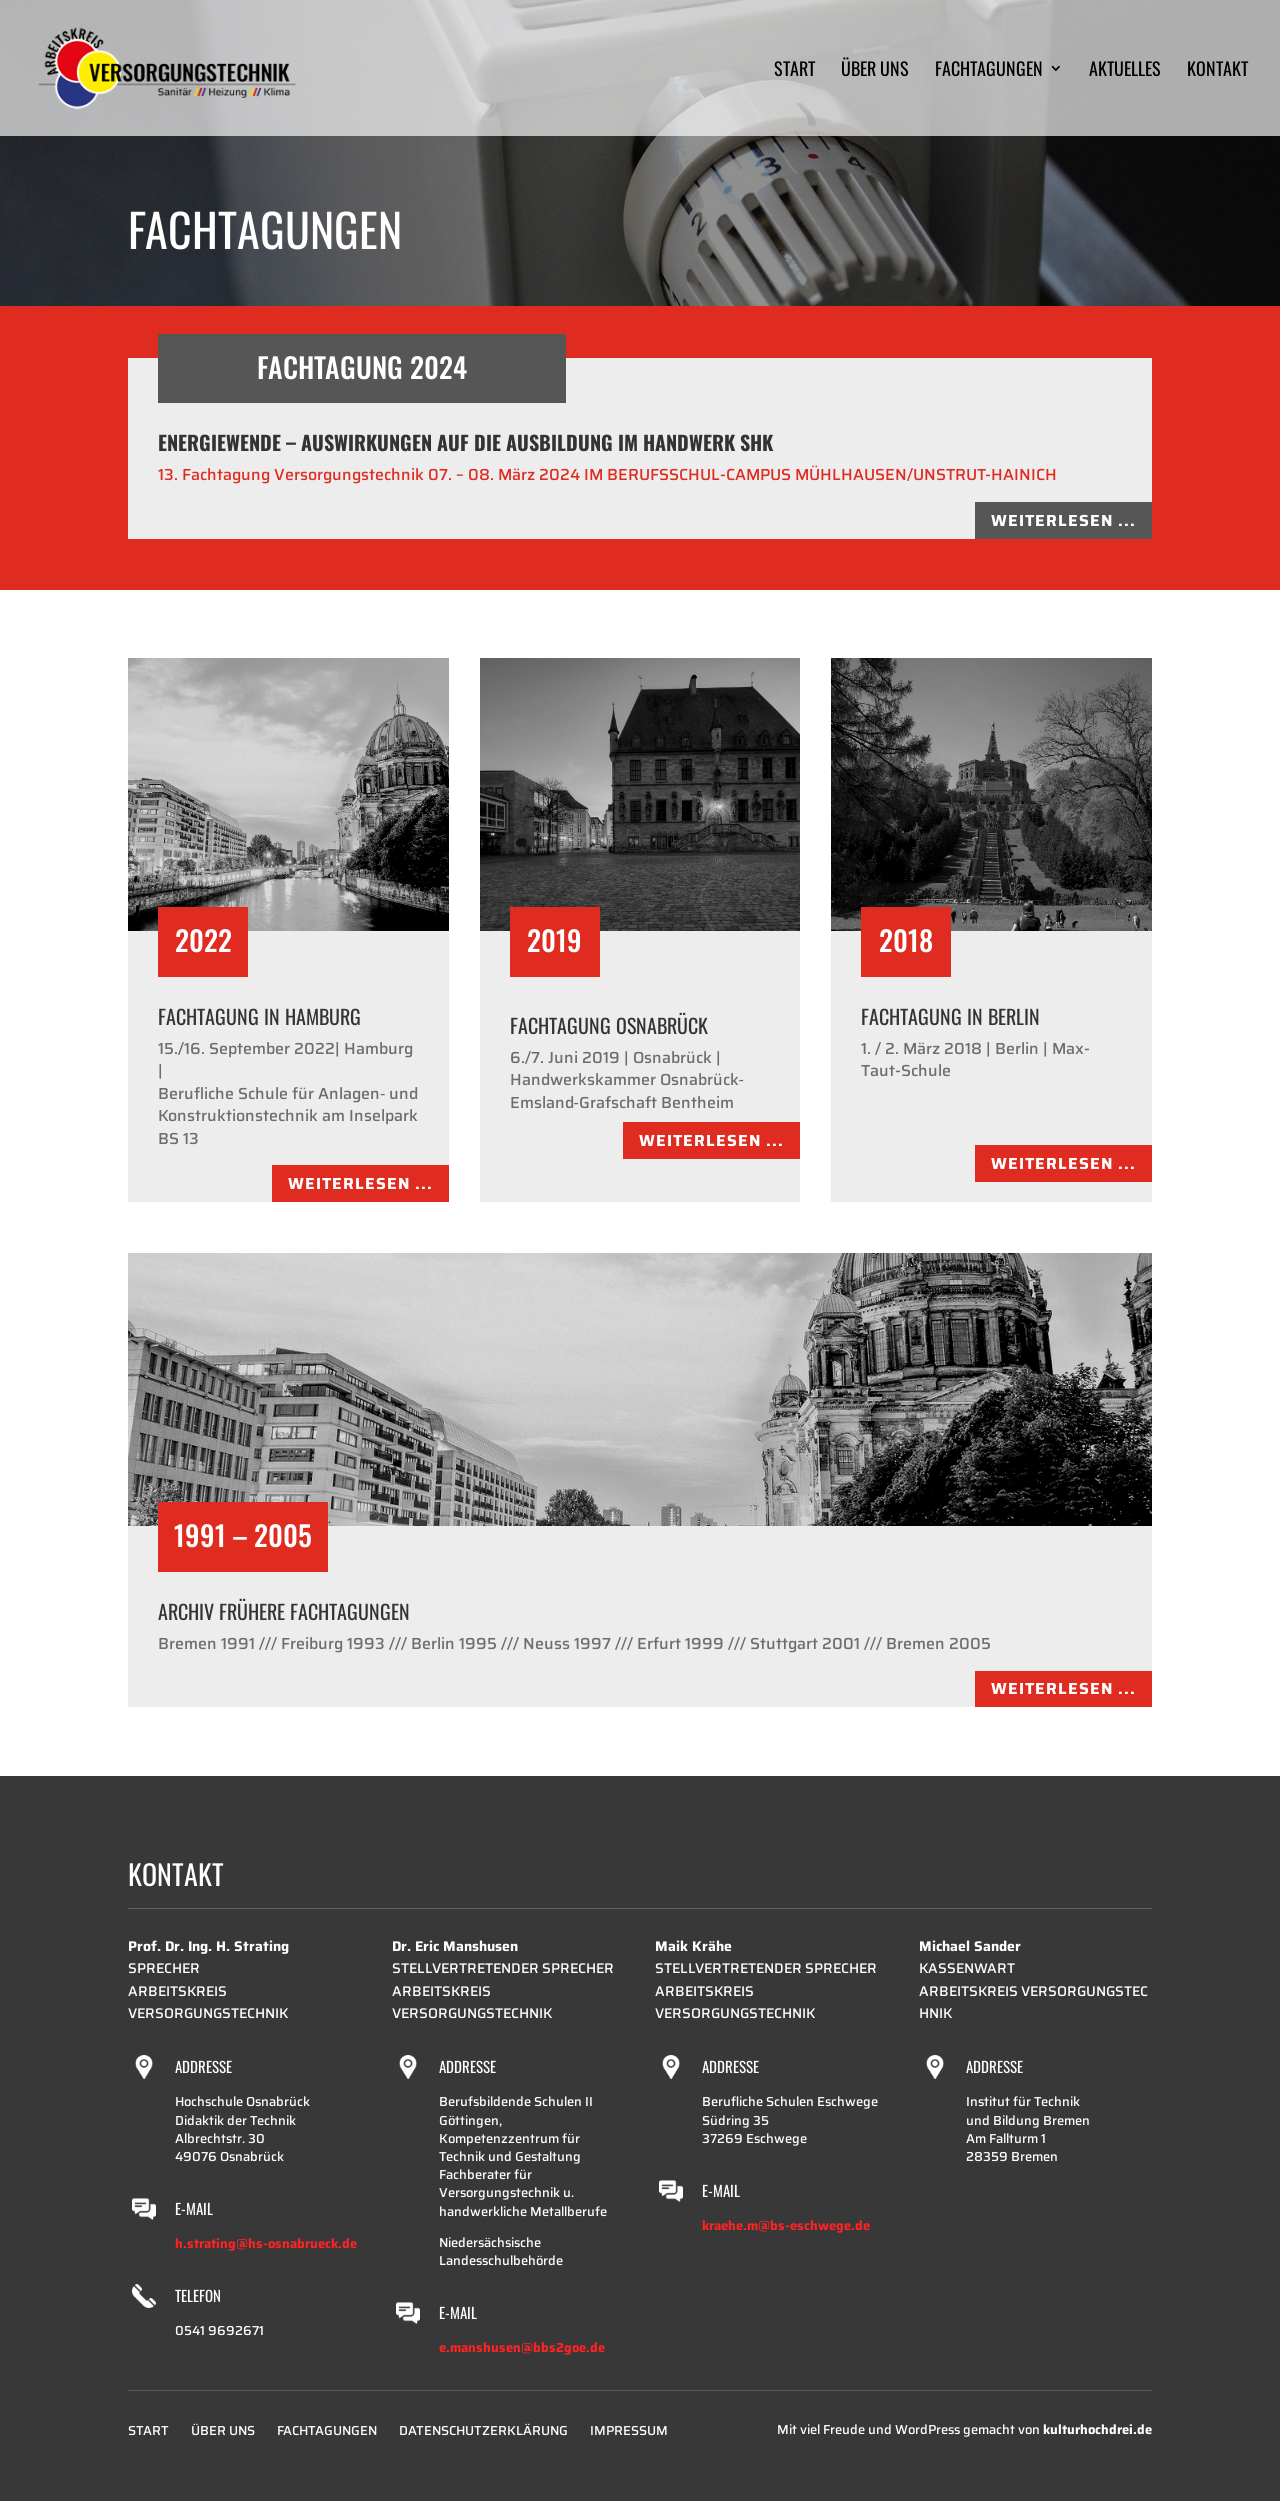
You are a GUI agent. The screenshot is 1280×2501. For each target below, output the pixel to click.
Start (794, 71)
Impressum (629, 2433)
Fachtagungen (989, 71)
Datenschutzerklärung (483, 2433)
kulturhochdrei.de (1097, 2429)
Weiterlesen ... (1063, 520)
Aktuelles (1125, 71)
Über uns (875, 71)
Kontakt (1217, 71)
